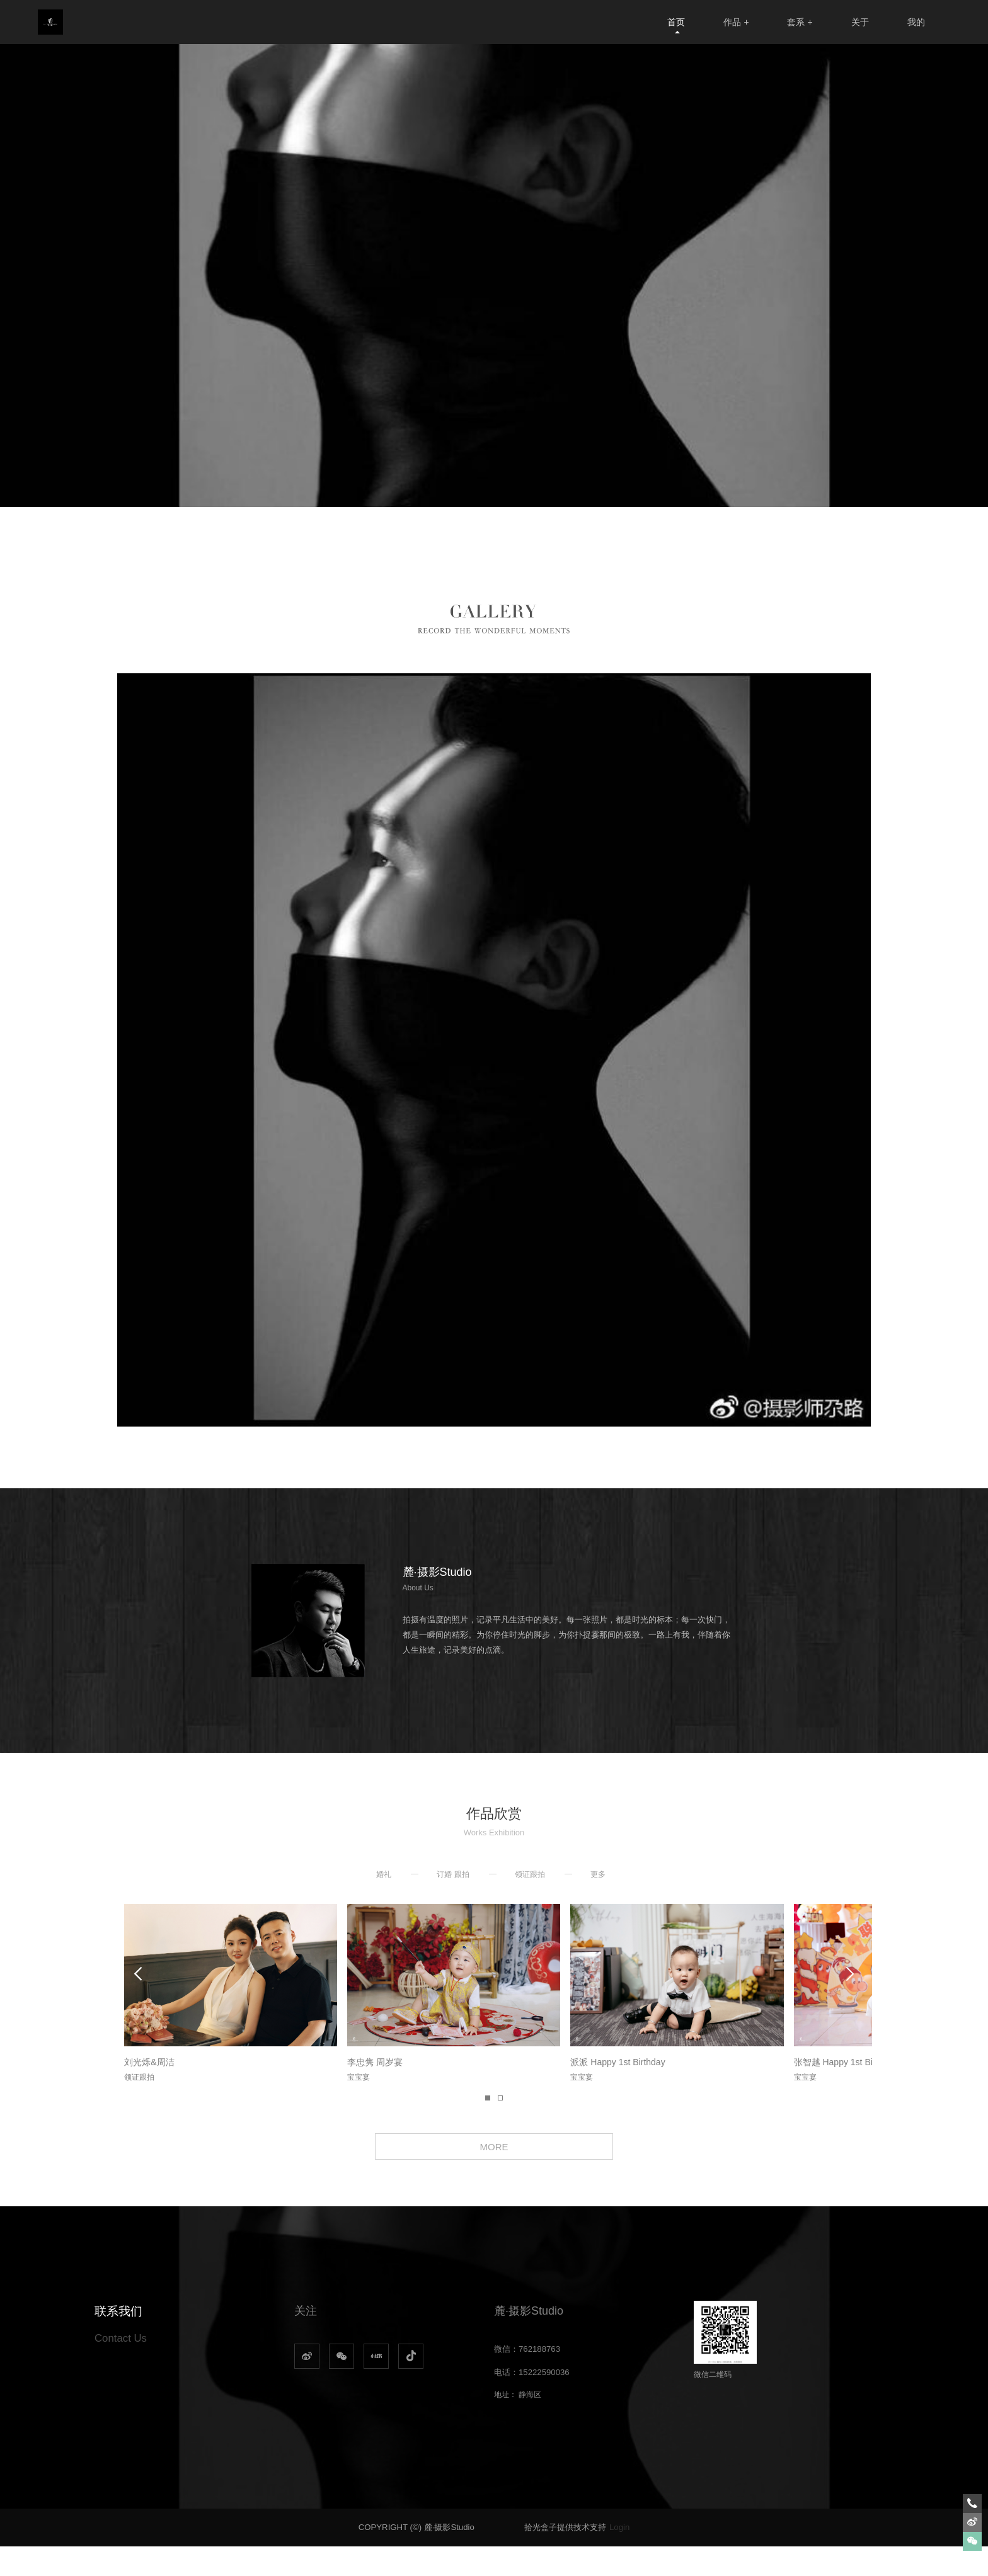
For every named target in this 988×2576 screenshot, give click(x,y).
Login (619, 2557)
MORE (494, 2172)
